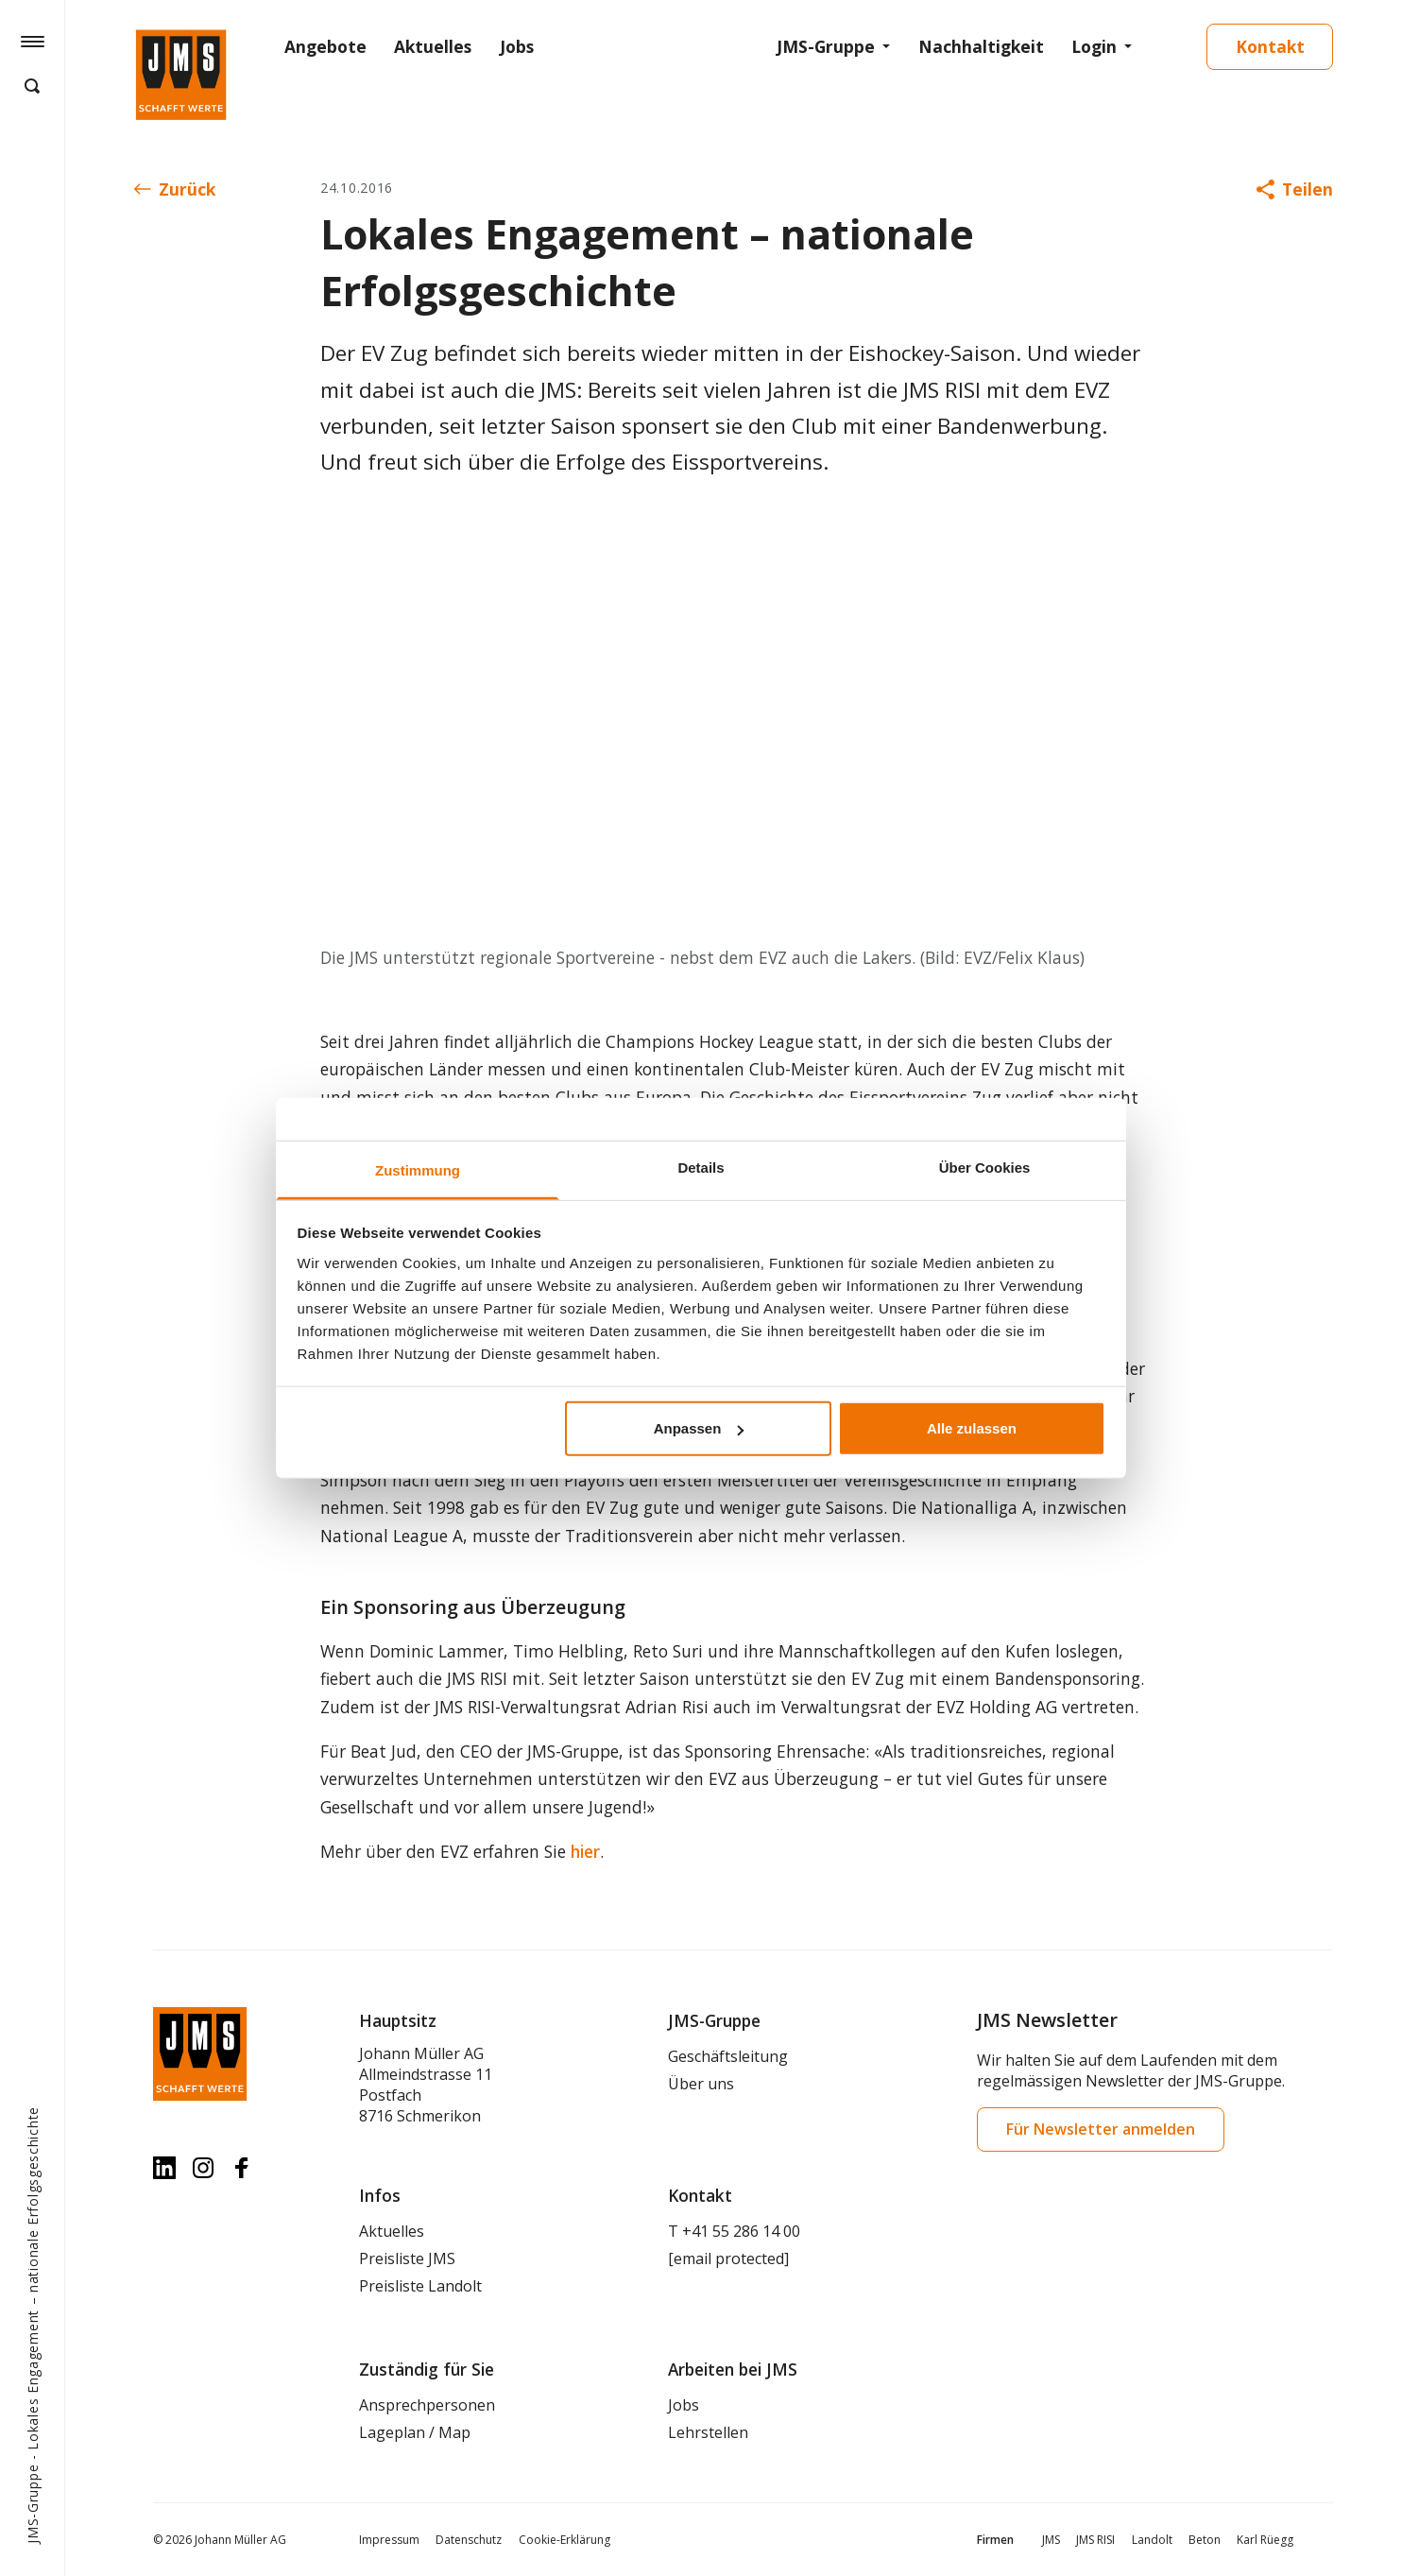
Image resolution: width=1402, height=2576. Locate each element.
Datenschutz (469, 2540)
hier (585, 1851)
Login (1094, 46)
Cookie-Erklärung (564, 2540)
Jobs (517, 46)
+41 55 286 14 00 (741, 2231)
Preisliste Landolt (420, 2285)
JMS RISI (1095, 2540)
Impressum (389, 2540)
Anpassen (699, 1428)
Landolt (1152, 2540)
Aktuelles (432, 46)
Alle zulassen (972, 1428)
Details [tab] (700, 1167)
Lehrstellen (708, 2432)
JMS (1051, 2540)
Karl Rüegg (1265, 2540)
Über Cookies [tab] (985, 1167)
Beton (1204, 2540)
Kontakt (1270, 46)
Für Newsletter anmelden (1100, 2129)
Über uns (701, 2083)
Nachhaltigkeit (981, 46)
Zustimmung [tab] (417, 1170)
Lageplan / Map (414, 2432)
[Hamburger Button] (32, 40)
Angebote (325, 46)
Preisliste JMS (407, 2258)
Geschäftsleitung (728, 2056)
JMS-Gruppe (826, 46)
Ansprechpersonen (427, 2405)
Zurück (174, 189)
